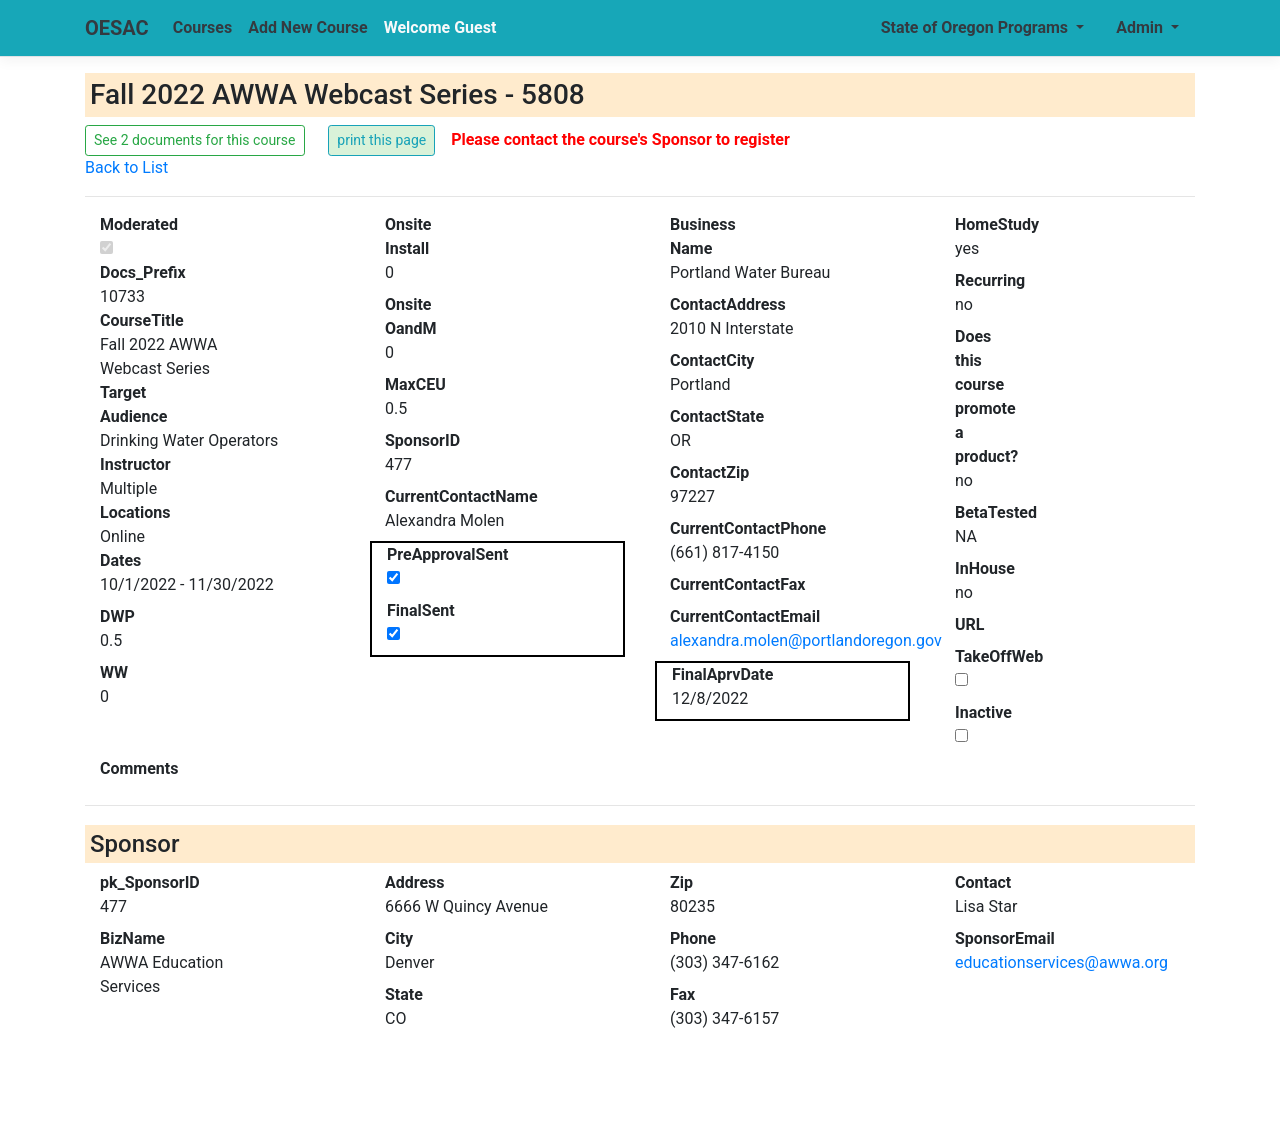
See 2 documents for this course (195, 140)
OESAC (117, 28)
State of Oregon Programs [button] (976, 27)
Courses (202, 27)
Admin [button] (1141, 27)
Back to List (126, 167)
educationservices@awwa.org (1061, 962)
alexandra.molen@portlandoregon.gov (806, 640)
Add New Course (308, 27)
